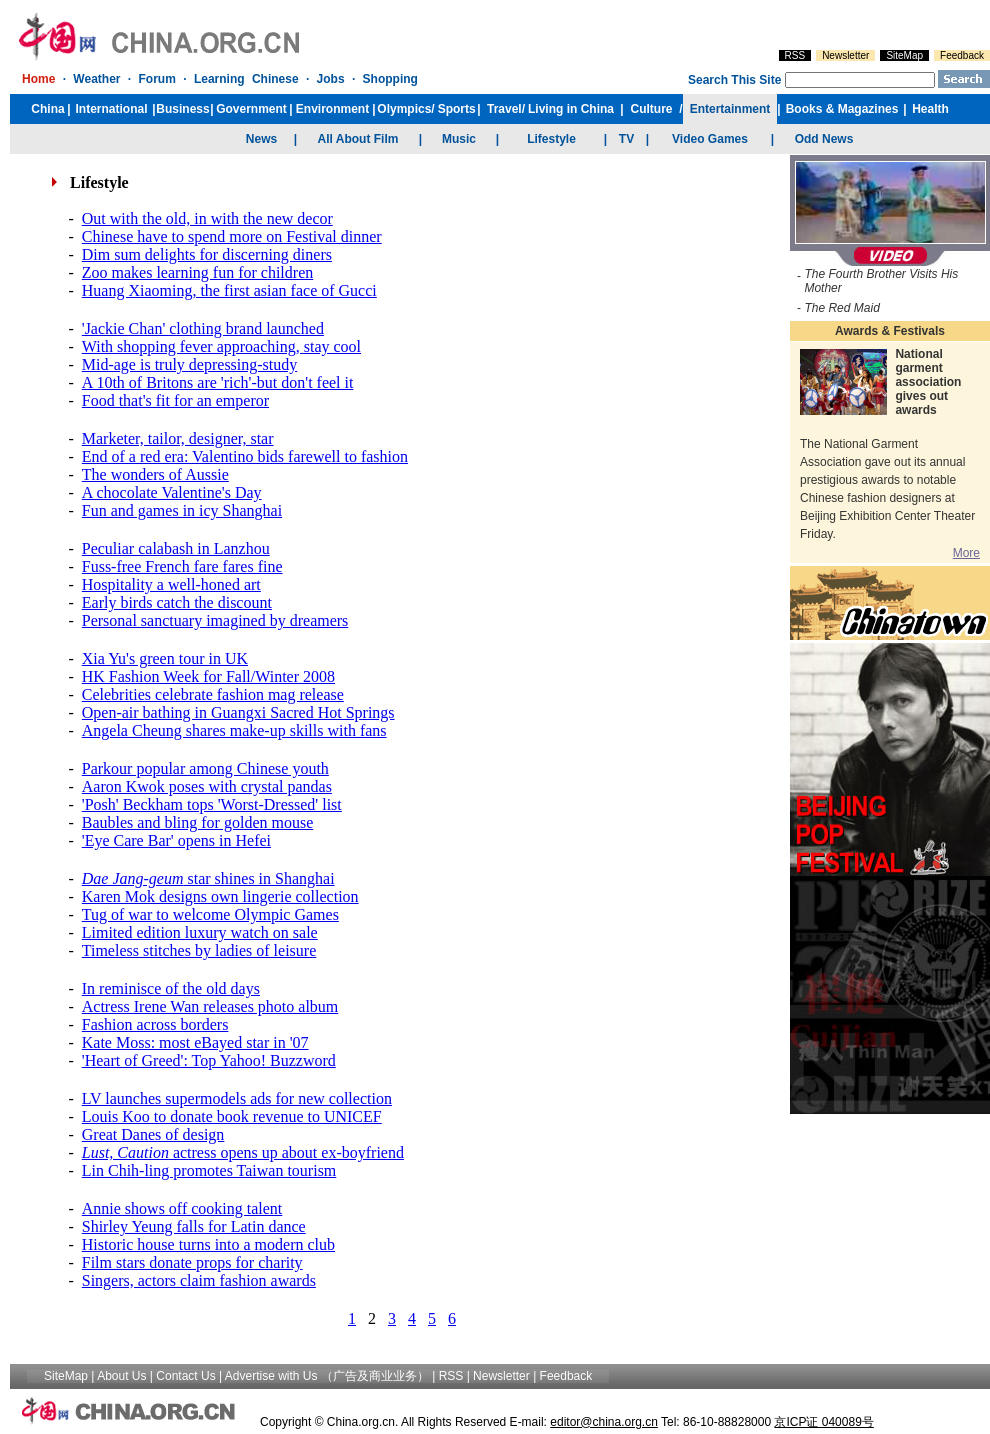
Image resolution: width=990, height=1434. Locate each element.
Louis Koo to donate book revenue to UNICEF (232, 1116)
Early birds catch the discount (177, 602)
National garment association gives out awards (928, 382)
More (966, 553)
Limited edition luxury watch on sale (200, 932)
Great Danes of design (153, 1134)
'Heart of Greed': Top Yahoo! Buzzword (209, 1060)
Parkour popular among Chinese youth (205, 768)
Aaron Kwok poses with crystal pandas (207, 786)
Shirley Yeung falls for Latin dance (194, 1226)
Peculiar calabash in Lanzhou (176, 548)
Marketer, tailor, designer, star (178, 438)
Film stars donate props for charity (192, 1262)
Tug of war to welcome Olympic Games (210, 914)
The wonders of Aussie (155, 474)
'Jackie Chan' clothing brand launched (203, 328)
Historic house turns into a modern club (208, 1244)
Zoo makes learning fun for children (197, 272)
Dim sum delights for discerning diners (207, 254)
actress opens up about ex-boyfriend (243, 1152)
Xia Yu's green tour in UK (165, 658)
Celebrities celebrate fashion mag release (213, 694)
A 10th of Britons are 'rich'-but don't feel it (218, 382)
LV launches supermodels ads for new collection (237, 1098)
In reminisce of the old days (171, 988)
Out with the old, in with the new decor (207, 218)
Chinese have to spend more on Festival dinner (232, 236)
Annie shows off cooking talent (182, 1208)
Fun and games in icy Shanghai (182, 510)
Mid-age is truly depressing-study (190, 364)
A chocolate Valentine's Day (172, 492)
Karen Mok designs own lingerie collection (220, 896)
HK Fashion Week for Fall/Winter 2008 (208, 676)
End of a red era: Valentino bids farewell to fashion (245, 456)
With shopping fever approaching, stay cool (221, 346)
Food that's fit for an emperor (175, 400)
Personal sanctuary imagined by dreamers (215, 620)
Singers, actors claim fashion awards (199, 1280)
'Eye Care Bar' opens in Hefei (176, 840)
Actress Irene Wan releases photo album (210, 1006)
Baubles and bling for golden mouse (198, 822)
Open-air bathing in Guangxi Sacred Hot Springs (238, 712)
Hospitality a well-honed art (171, 584)
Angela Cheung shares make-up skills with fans (234, 730)
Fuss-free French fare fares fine (182, 566)
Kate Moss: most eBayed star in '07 (195, 1042)
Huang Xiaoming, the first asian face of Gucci (229, 290)
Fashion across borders (155, 1024)
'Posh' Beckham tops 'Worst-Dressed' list (212, 804)
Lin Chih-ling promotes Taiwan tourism (209, 1170)
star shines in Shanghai (208, 878)
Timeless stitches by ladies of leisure (199, 950)
